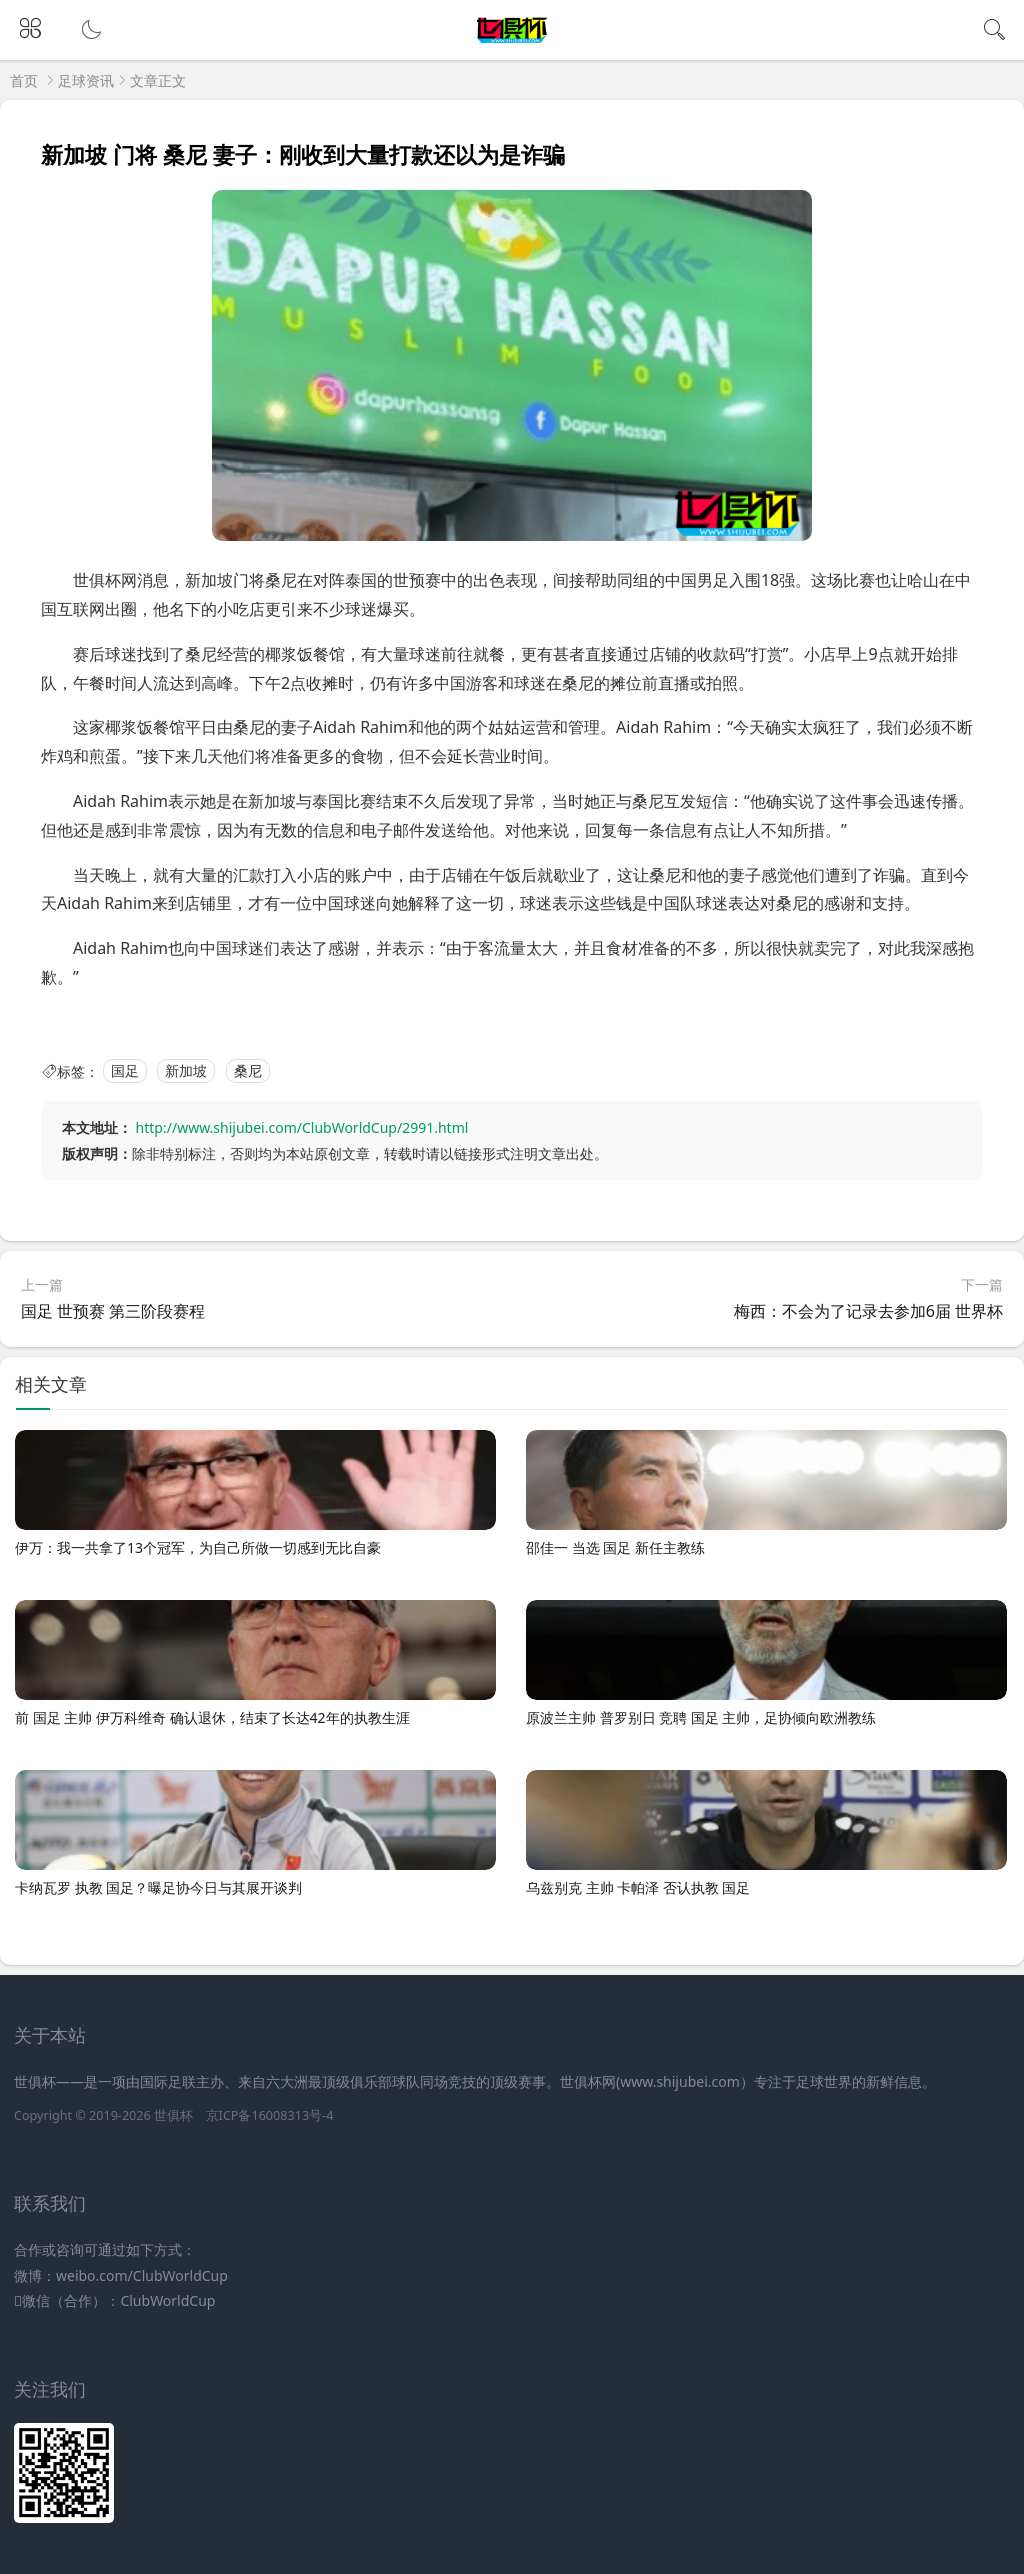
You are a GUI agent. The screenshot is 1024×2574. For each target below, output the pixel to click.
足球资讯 (86, 80)
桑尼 (248, 1071)
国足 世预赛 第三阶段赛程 (113, 1311)
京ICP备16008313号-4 (270, 2115)
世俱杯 (173, 2115)
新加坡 (186, 1071)
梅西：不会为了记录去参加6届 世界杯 (868, 1311)
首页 (24, 80)
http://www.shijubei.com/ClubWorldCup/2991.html (302, 1127)
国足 (125, 1071)
